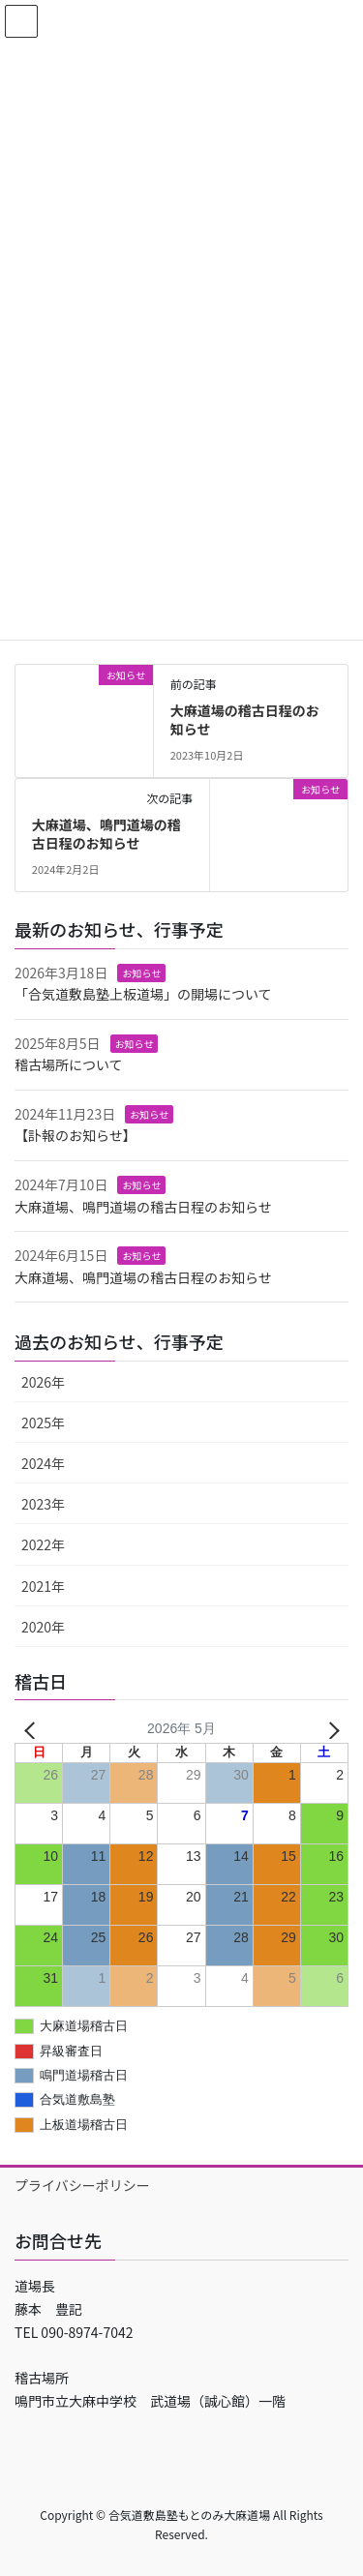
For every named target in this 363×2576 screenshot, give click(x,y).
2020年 (43, 1626)
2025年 (43, 1422)
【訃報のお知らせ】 (75, 1135)
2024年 (43, 1463)
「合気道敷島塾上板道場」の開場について (143, 993)
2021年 (43, 1586)
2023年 (43, 1503)
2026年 (43, 1382)
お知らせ (141, 973)
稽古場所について (69, 1064)
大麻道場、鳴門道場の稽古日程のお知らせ (106, 834)
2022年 (43, 1544)
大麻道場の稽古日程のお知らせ (244, 720)
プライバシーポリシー (82, 2185)
